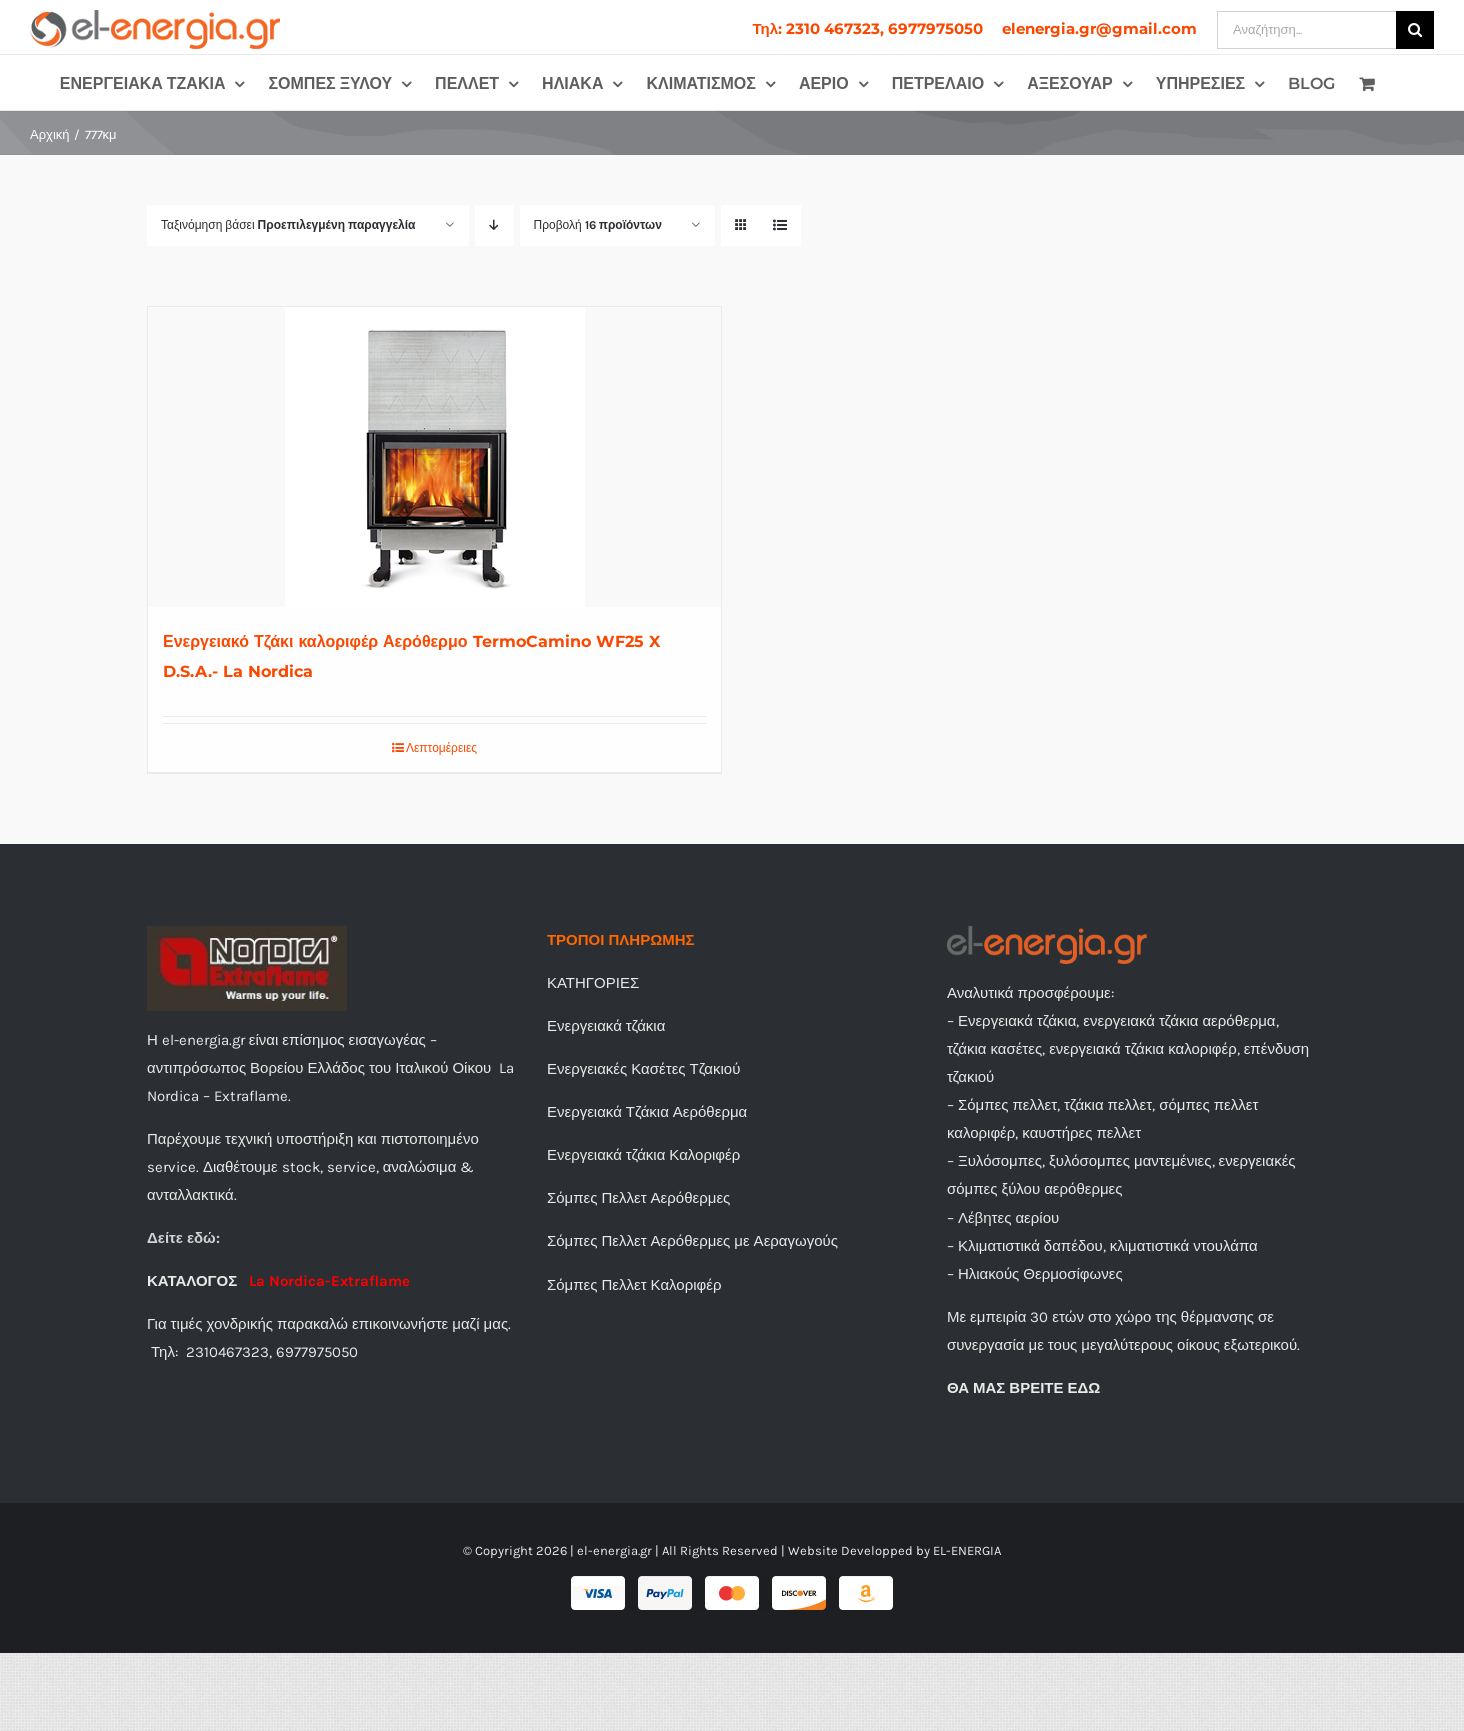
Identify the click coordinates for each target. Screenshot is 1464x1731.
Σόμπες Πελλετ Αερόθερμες (638, 1198)
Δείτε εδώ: (183, 1238)
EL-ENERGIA (967, 1550)
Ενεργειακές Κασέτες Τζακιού (643, 1069)
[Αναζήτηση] (1415, 30)
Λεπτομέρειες (441, 748)
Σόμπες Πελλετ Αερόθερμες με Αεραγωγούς (692, 1241)
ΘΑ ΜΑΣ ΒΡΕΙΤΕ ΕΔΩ (1023, 1388)
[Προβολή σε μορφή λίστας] (780, 225)
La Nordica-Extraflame (327, 1281)
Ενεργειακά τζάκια (606, 1026)
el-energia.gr (614, 1550)
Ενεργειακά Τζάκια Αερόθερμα (647, 1112)
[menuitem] (867, 28)
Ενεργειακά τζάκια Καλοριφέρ (643, 1155)
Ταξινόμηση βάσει (288, 225)
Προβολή (598, 225)
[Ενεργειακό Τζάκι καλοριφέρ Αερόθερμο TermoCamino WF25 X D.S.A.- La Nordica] (434, 457)
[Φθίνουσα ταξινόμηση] (494, 225)
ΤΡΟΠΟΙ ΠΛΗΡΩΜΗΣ (621, 940)
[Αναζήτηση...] (1306, 30)
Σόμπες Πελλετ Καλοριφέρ (634, 1285)
